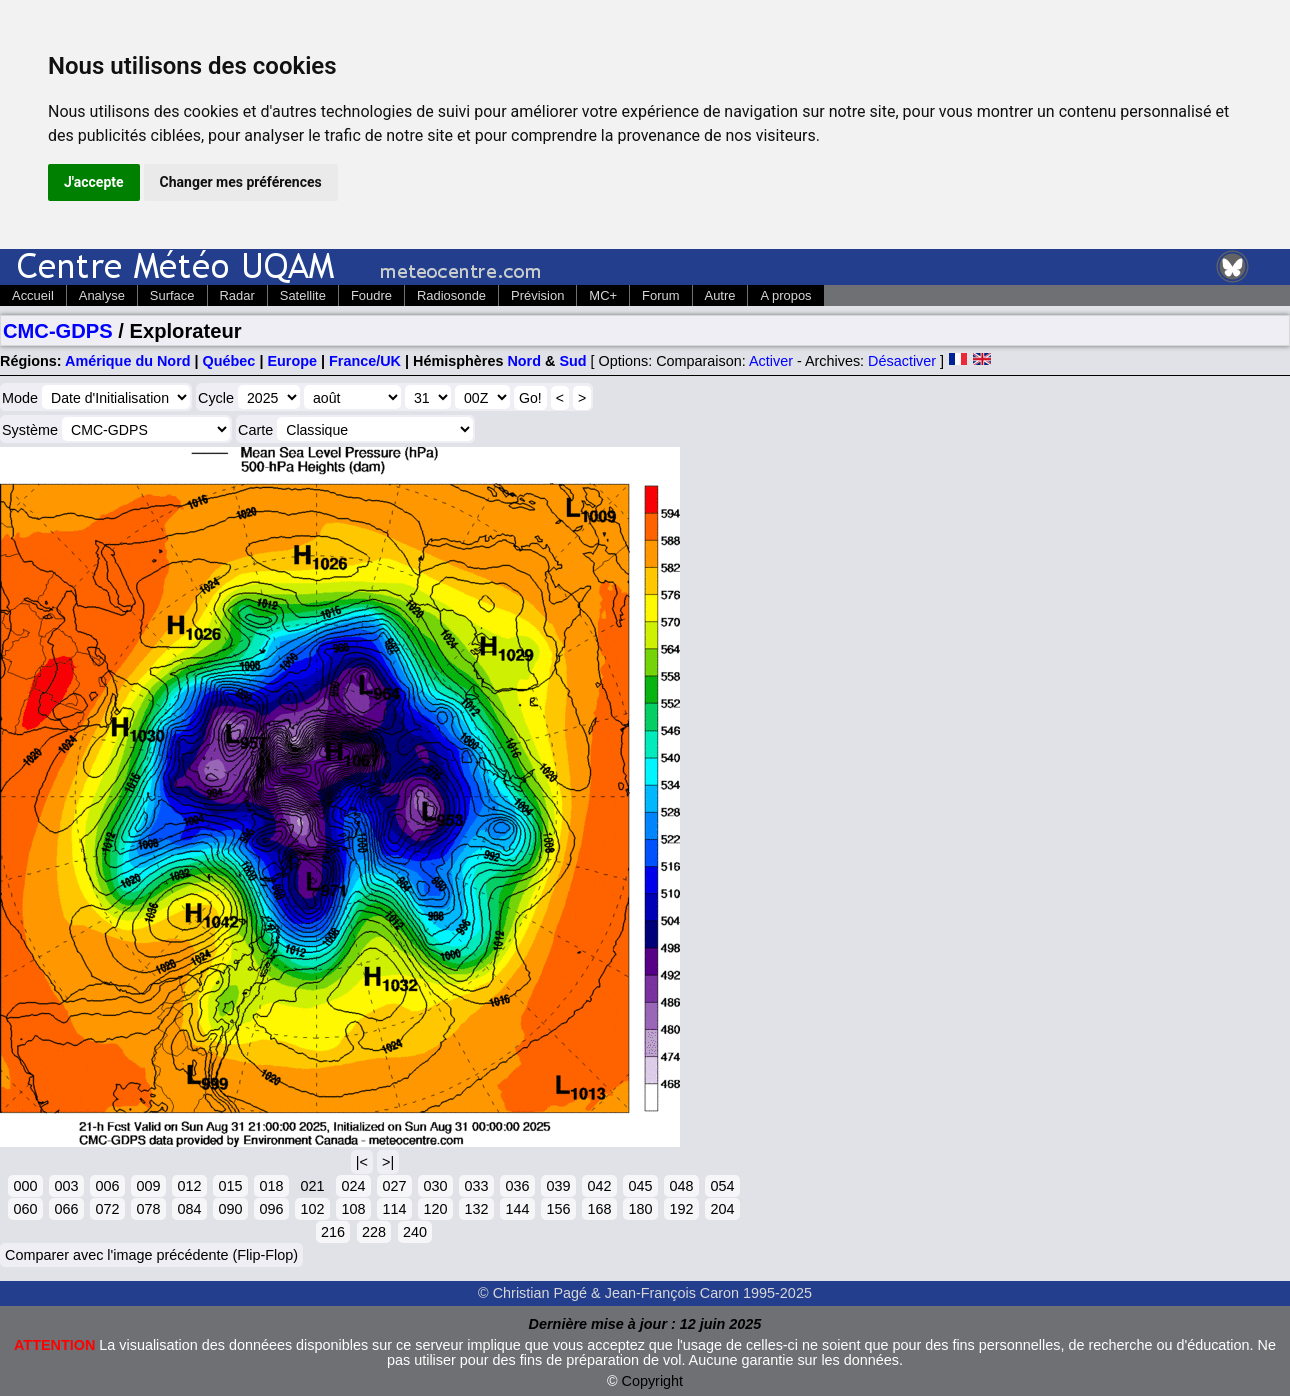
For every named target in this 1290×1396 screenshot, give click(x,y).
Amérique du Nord (128, 361)
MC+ (603, 295)
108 (353, 1209)
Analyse (102, 295)
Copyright (653, 1381)
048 (681, 1186)
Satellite (303, 295)
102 (312, 1209)
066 (66, 1209)
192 (681, 1209)
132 (476, 1209)
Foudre (371, 295)
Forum (660, 295)
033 (476, 1186)
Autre (720, 295)
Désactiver (902, 361)
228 (374, 1232)
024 (353, 1186)
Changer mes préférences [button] (241, 182)
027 (394, 1186)
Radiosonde (451, 295)
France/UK (365, 361)
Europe (292, 361)
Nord (524, 361)
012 (189, 1186)
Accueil (33, 295)
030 (435, 1186)
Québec (229, 361)
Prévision (537, 295)
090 (230, 1209)
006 (107, 1186)
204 (722, 1209)
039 (558, 1186)
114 (394, 1209)
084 (189, 1209)
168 (599, 1209)
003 (66, 1186)
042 (599, 1186)
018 (271, 1186)
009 (148, 1186)
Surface (172, 295)
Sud (572, 361)
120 (435, 1209)
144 (517, 1209)
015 (230, 1186)
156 (558, 1209)
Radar (237, 295)
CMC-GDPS (58, 331)
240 (415, 1232)
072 (107, 1209)
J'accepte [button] (94, 182)
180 (640, 1209)
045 (640, 1186)
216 (333, 1232)
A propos (785, 295)
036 (517, 1186)
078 (148, 1209)
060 (25, 1209)
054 (722, 1186)
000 (25, 1186)
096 (271, 1209)
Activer (771, 361)
